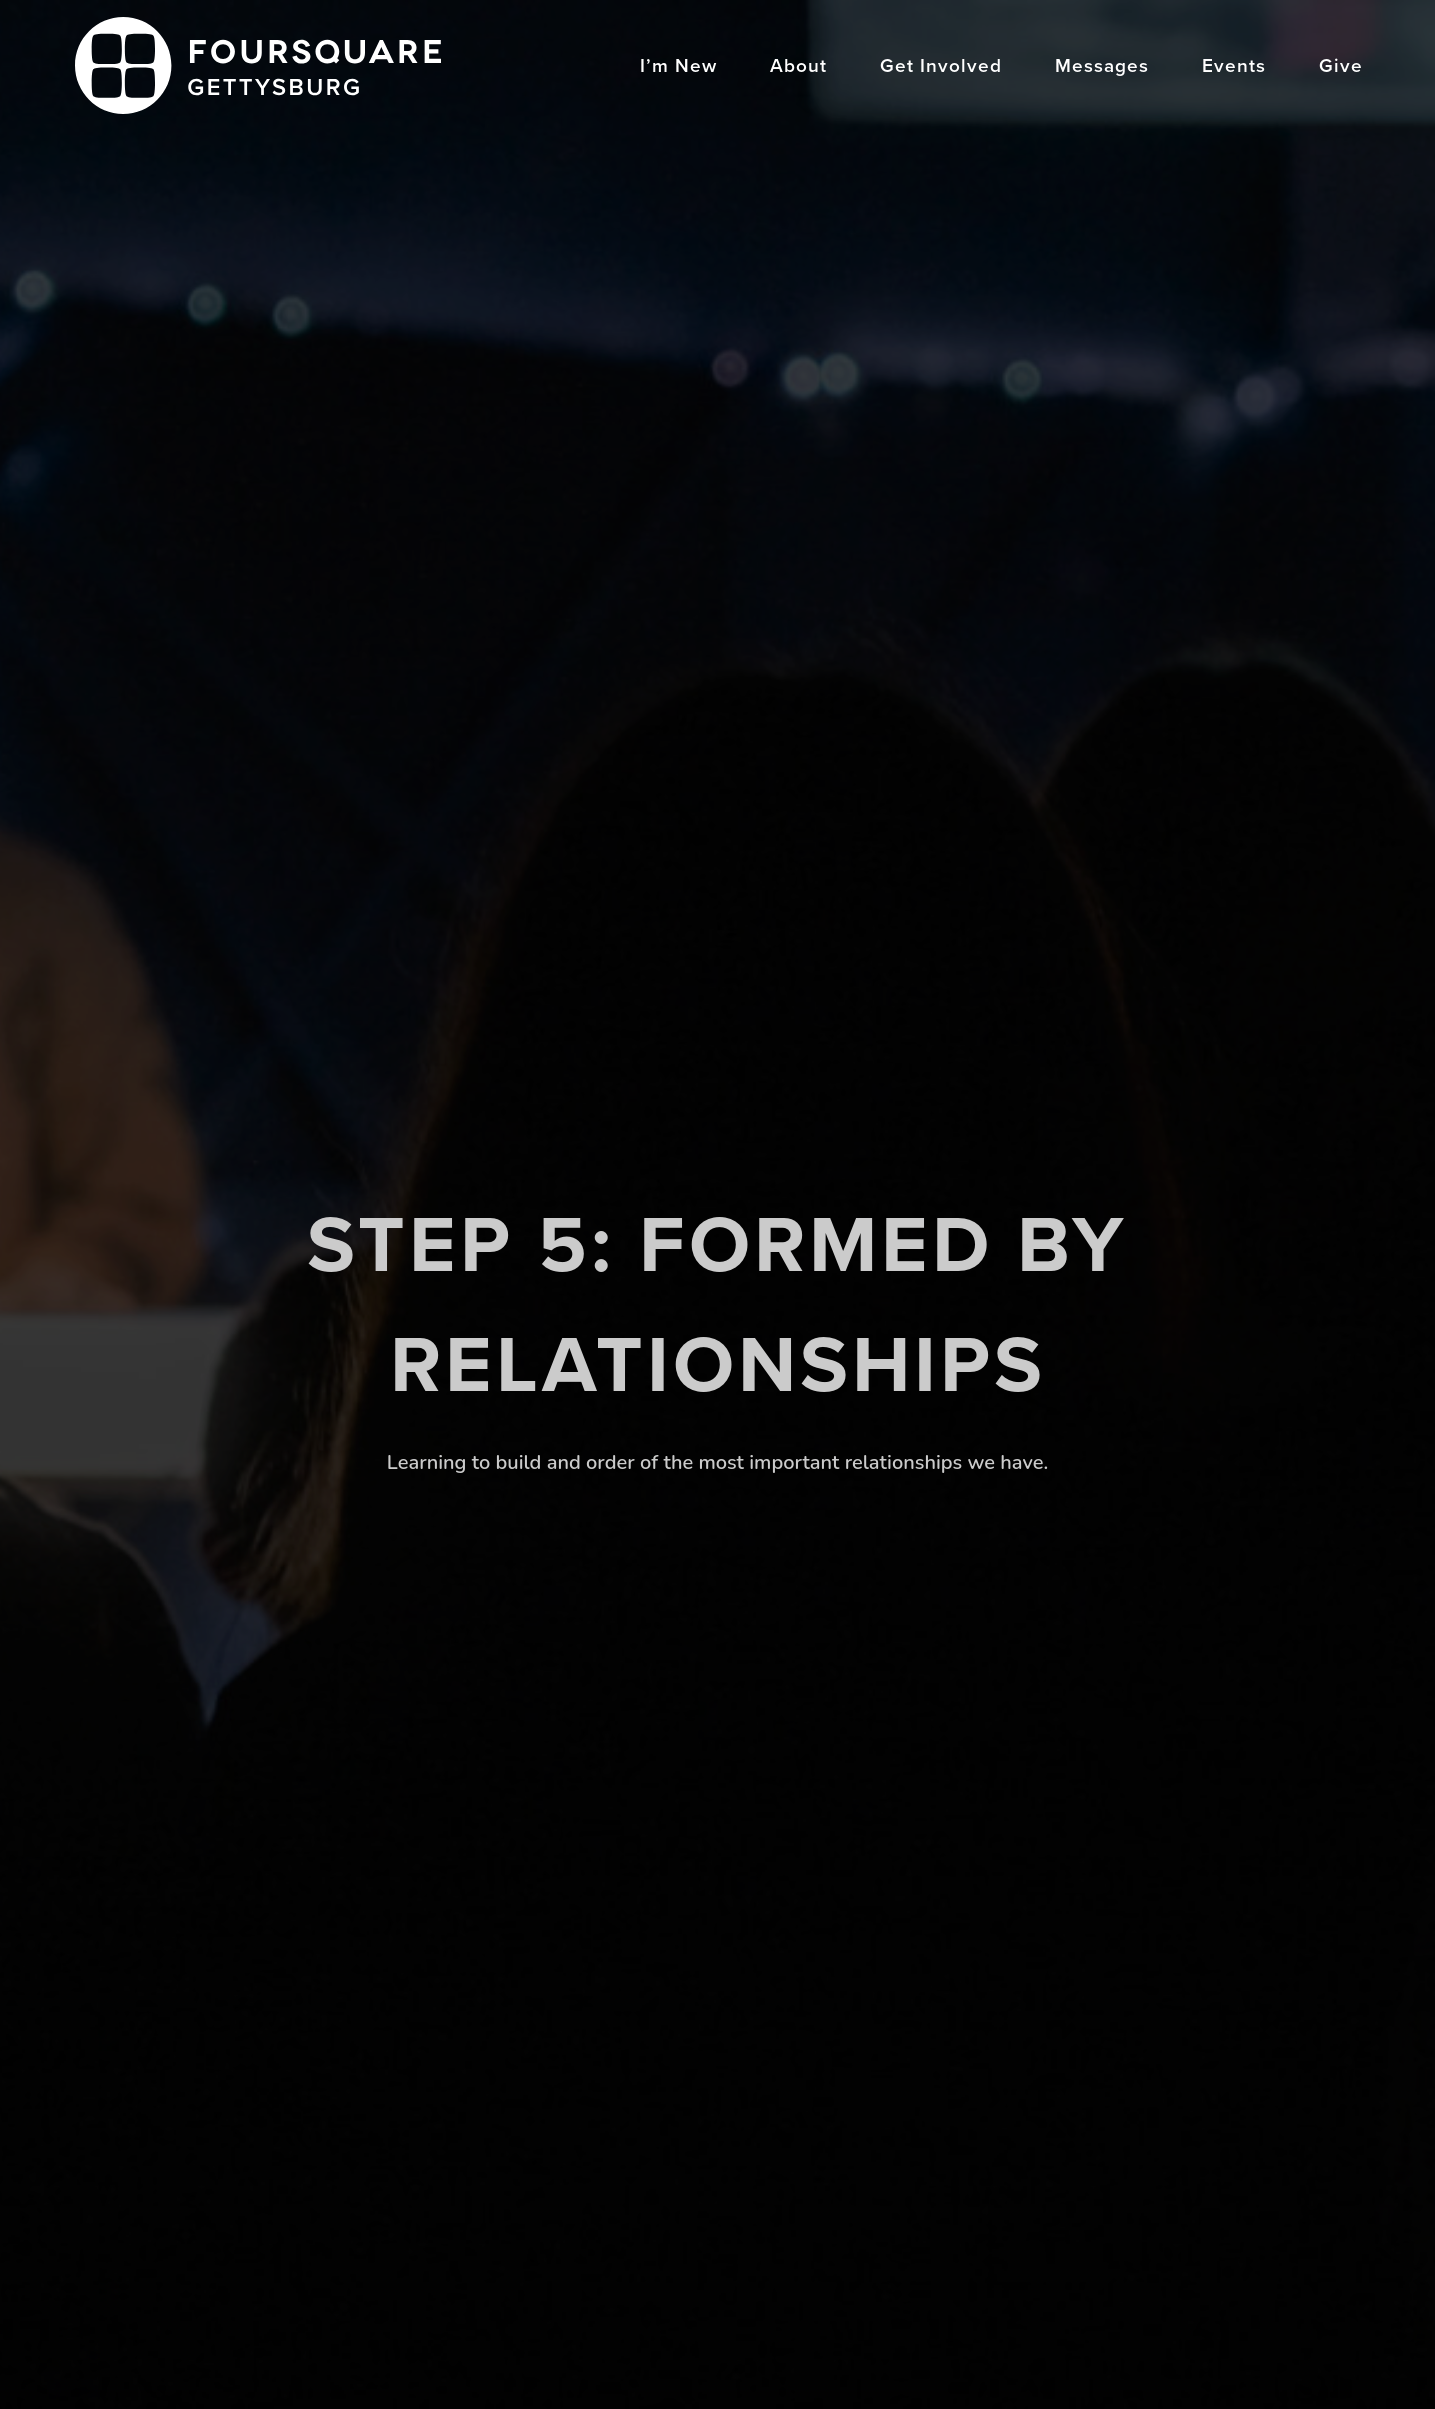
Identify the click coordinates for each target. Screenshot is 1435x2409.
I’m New (678, 68)
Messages (1102, 68)
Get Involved (941, 68)
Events (1234, 68)
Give (1341, 68)
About (798, 68)
